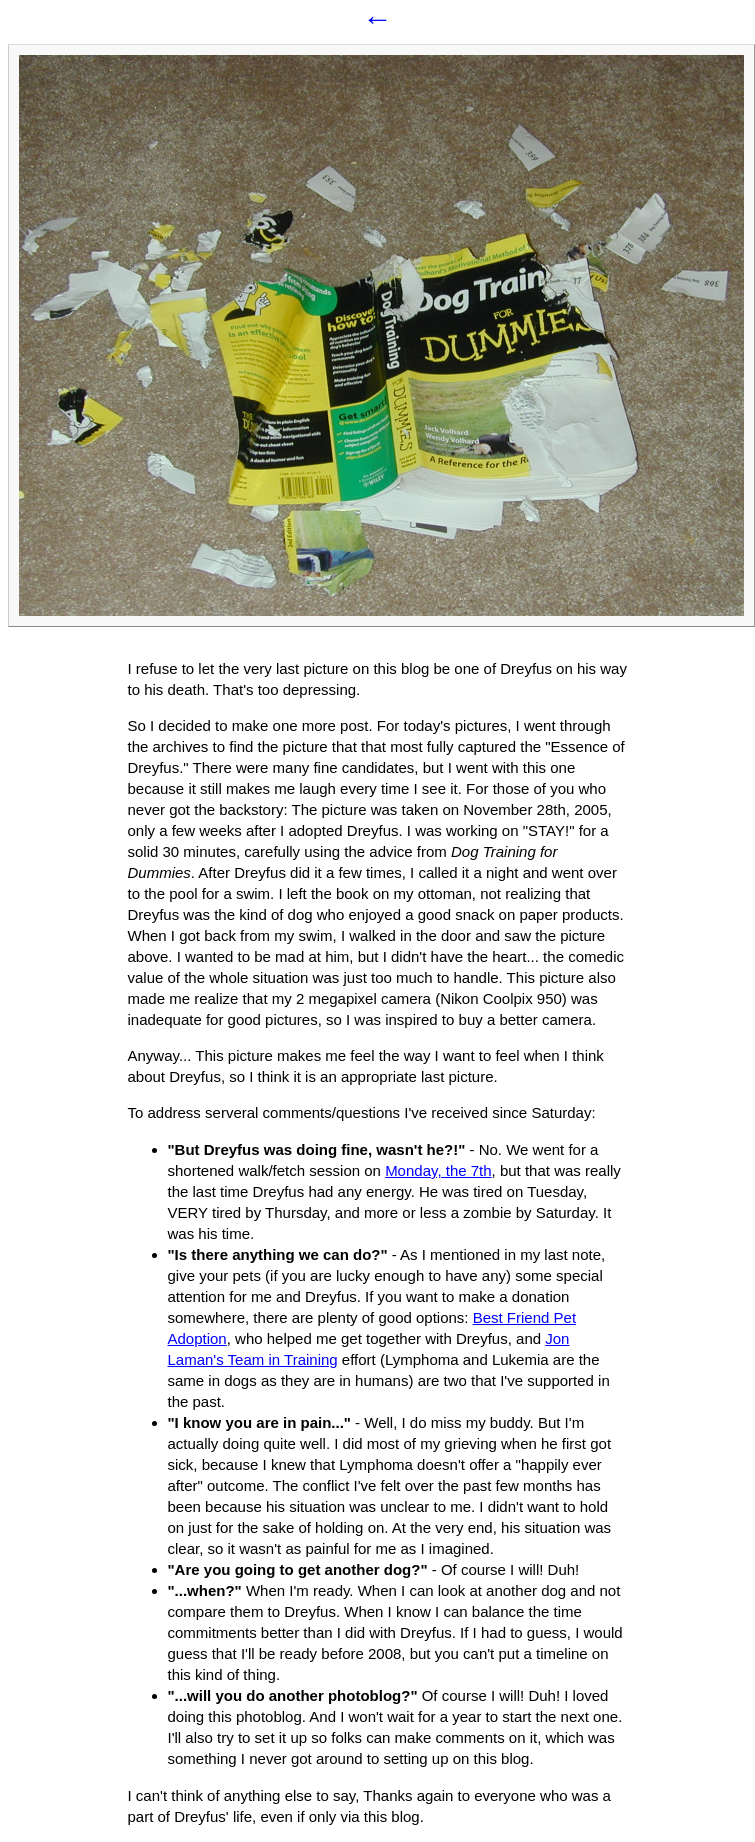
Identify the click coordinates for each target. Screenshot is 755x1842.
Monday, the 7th (438, 1170)
